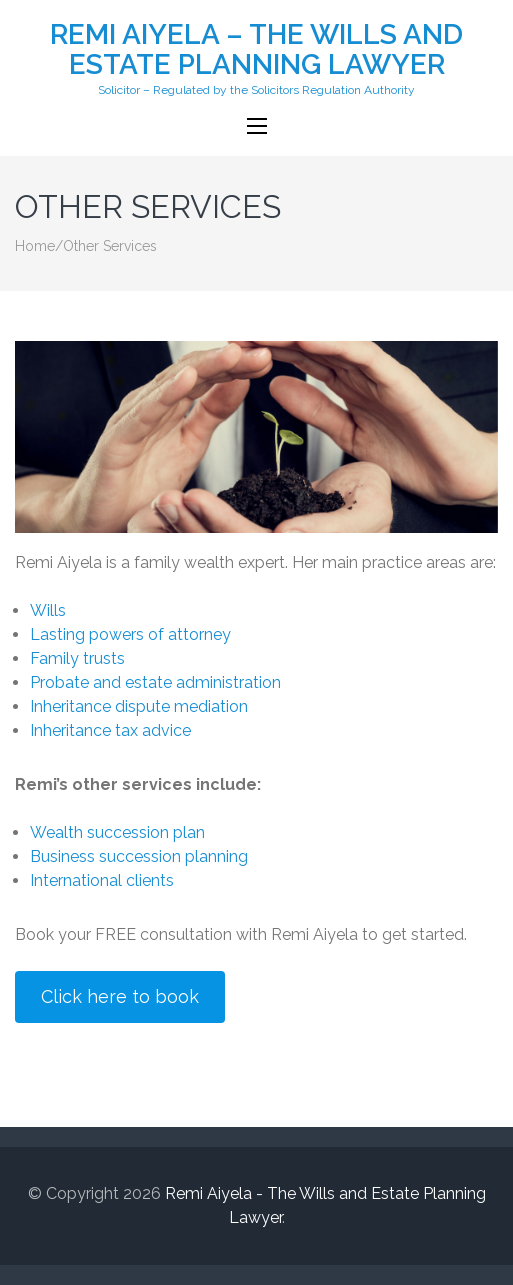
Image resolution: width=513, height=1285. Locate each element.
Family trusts (77, 658)
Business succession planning (139, 856)
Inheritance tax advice (110, 730)
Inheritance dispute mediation (139, 706)
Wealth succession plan (117, 832)
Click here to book (120, 996)
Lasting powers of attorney (130, 634)
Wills (48, 610)
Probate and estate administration (155, 682)
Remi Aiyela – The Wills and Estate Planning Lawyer (256, 49)
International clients (102, 880)
